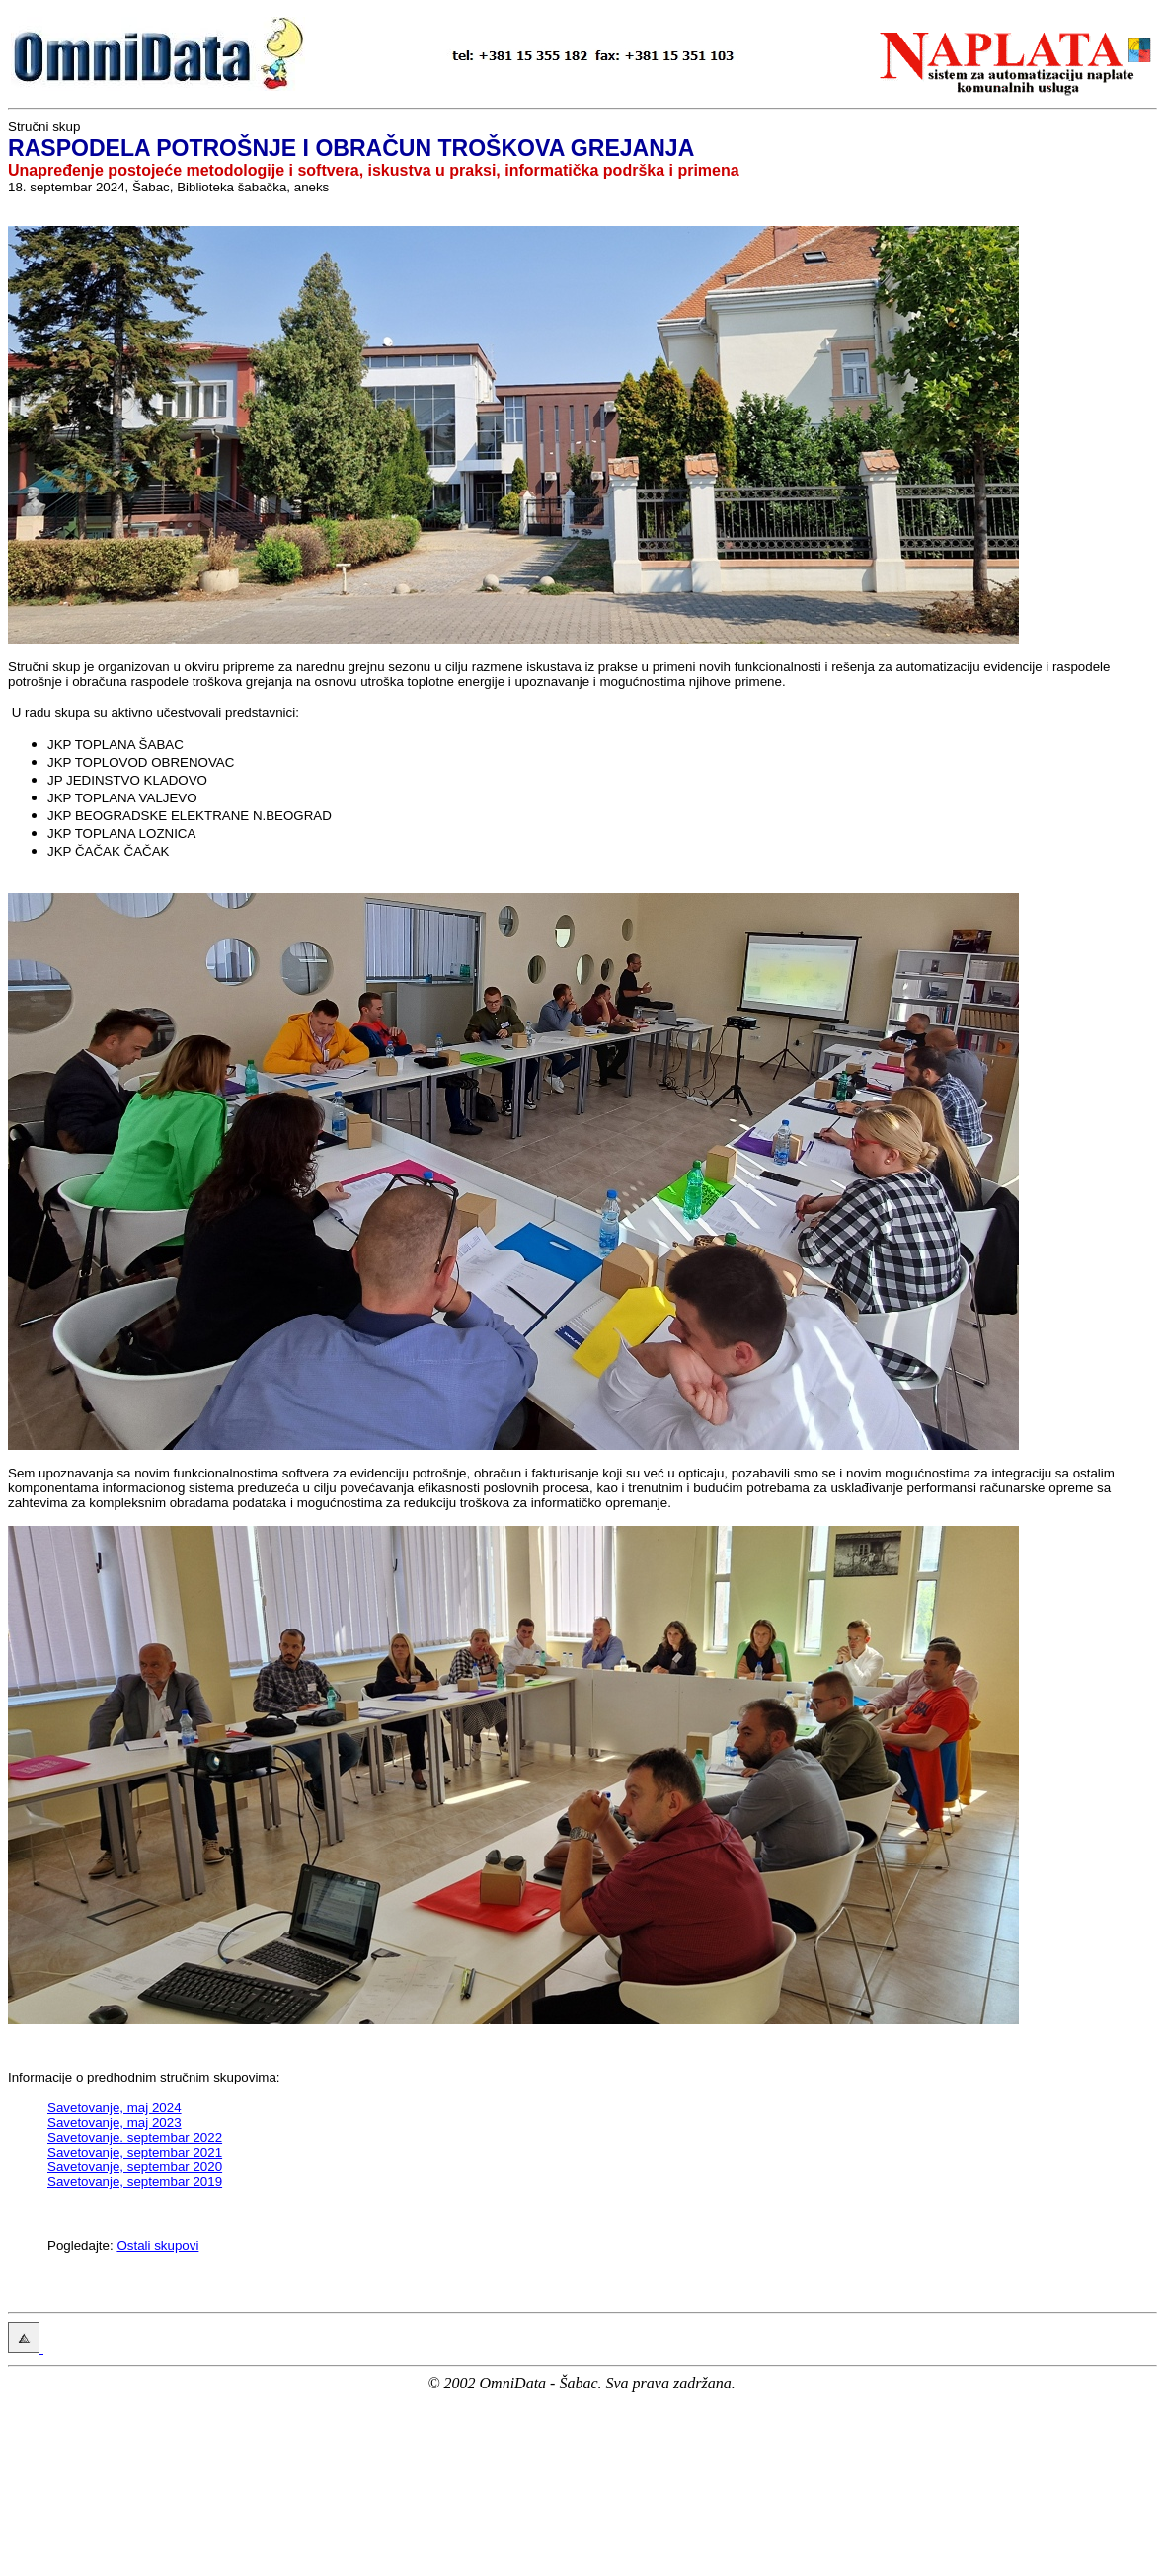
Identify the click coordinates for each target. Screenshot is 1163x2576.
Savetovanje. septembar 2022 (134, 2137)
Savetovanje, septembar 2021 (134, 2152)
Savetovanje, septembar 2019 (134, 2181)
